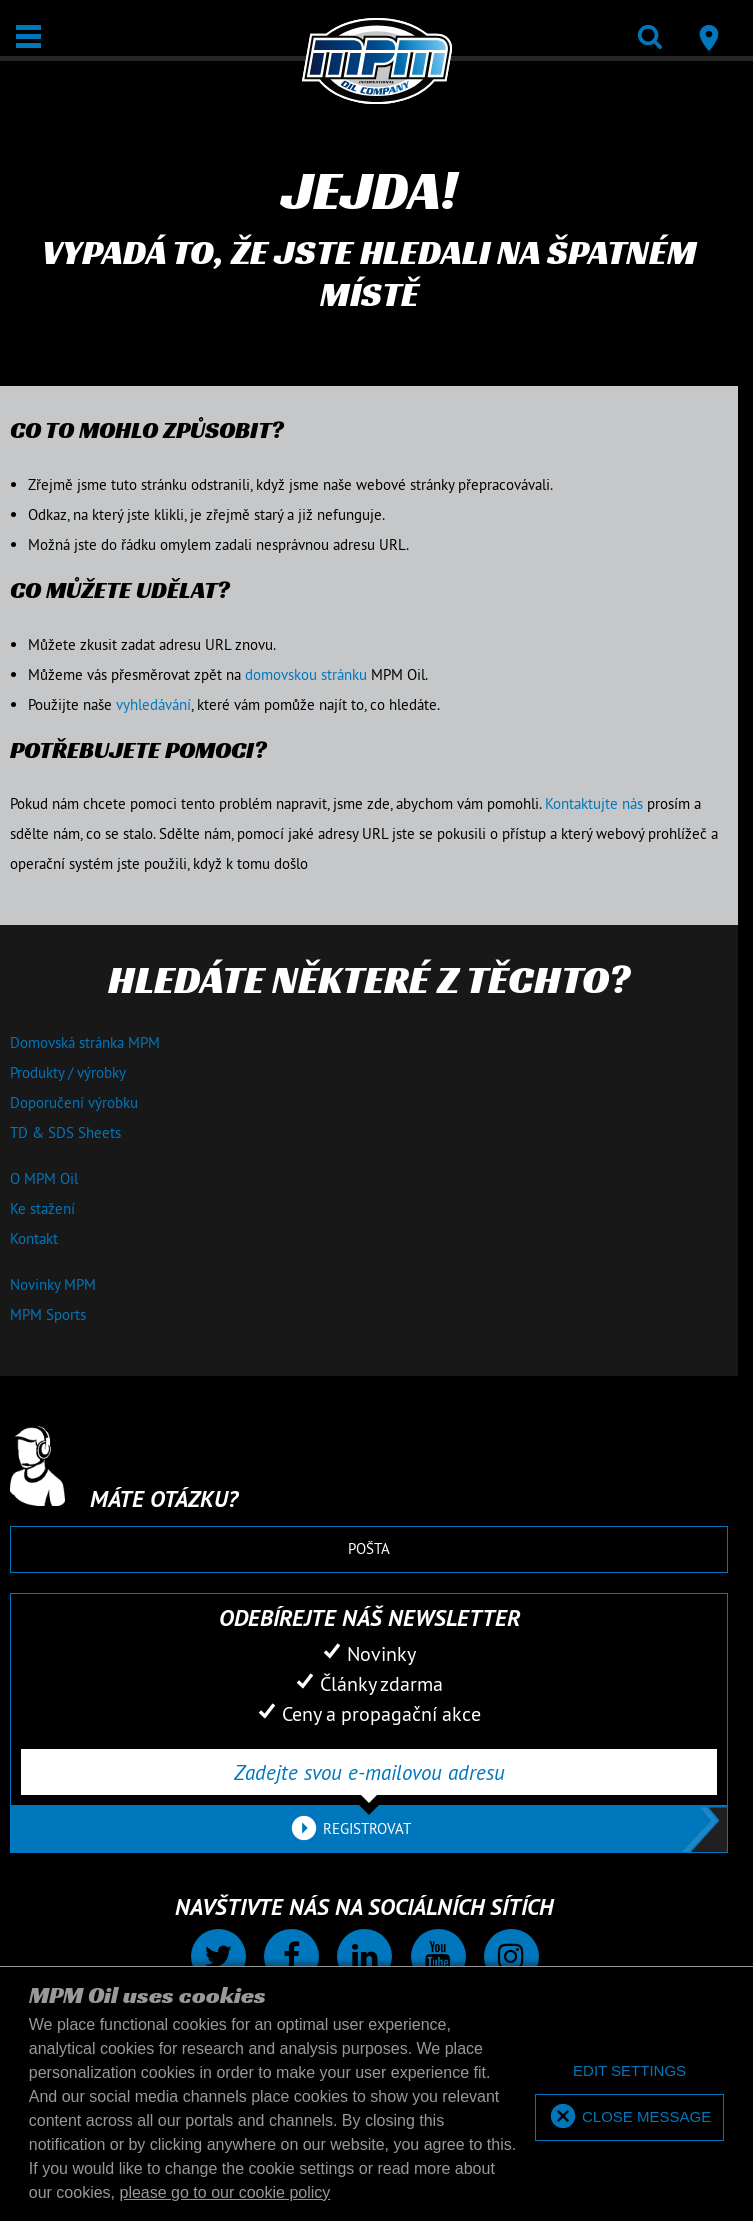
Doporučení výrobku (74, 1102)
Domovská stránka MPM (85, 1042)
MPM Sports (48, 1314)
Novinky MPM (53, 1284)
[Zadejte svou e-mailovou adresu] (369, 1772)
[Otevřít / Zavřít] (28, 36)
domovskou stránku (306, 674)
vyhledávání (153, 704)
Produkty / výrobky (68, 1072)
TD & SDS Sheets (65, 1132)
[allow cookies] (629, 2117)
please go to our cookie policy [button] (225, 2192)
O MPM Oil (44, 1178)
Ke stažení (42, 1208)
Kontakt (34, 1238)
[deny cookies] (629, 2071)
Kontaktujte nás (594, 803)
